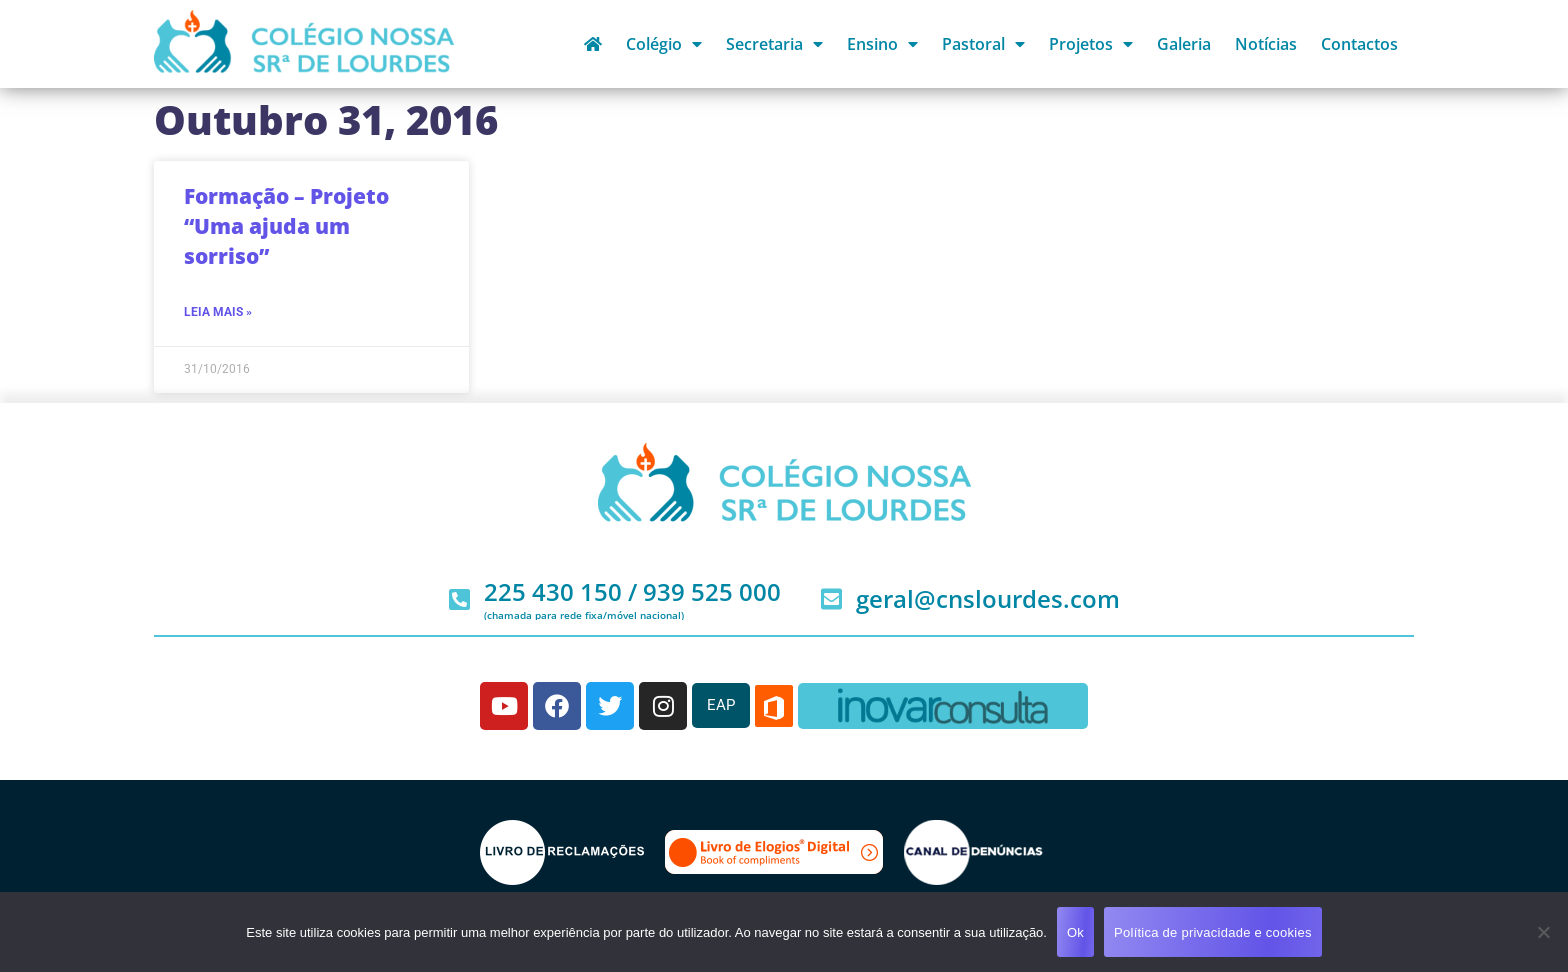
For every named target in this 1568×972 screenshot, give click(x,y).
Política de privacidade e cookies (1213, 932)
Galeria (1184, 44)
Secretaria (774, 44)
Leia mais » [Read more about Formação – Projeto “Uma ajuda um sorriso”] (218, 312)
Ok (1075, 932)
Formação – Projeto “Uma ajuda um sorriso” (286, 226)
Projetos (1091, 44)
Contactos (1359, 44)
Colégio (664, 44)
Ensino (882, 44)
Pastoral (983, 44)
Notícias (1266, 44)
